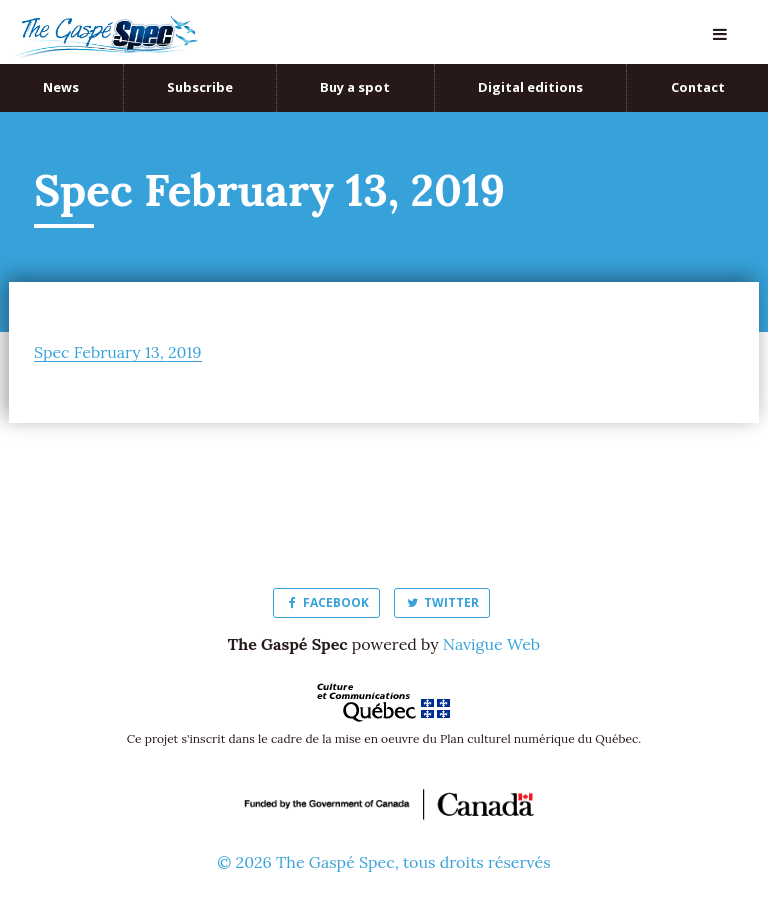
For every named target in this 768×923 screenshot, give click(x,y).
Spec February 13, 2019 (118, 352)
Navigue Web (491, 644)
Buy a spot (355, 87)
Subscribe (200, 87)
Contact (698, 87)
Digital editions (530, 87)
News (61, 87)
